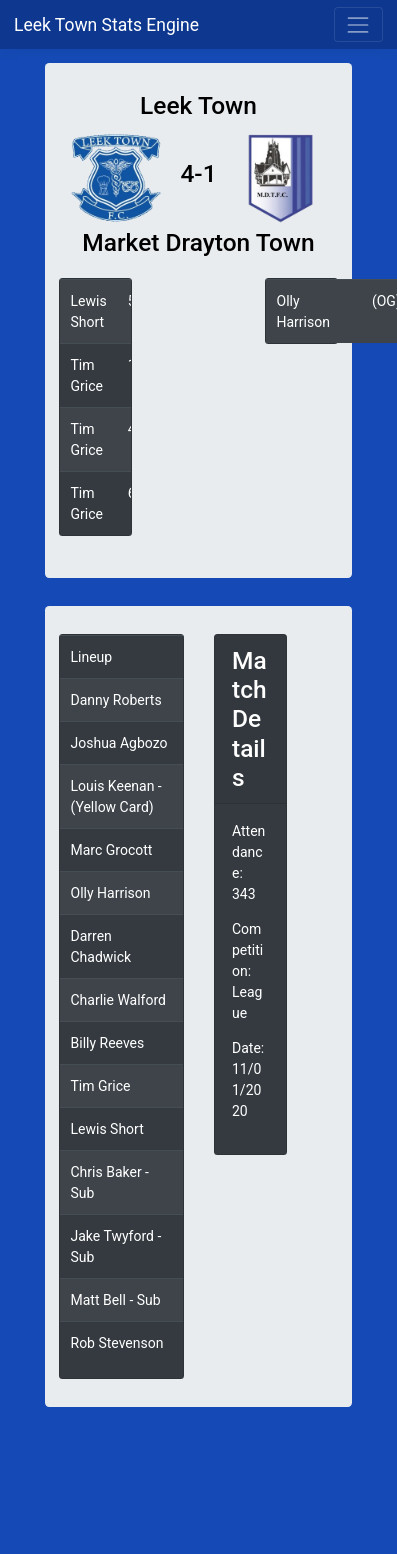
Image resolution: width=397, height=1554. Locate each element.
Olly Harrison (111, 893)
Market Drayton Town (198, 242)
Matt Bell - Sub (116, 1300)
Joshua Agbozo (119, 743)
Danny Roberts (116, 700)
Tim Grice (101, 1086)
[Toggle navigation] (358, 24)
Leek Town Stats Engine (108, 25)
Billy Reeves (108, 1043)
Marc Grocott (112, 850)
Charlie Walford (118, 1000)
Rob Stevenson (117, 1343)
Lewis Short (107, 1129)
